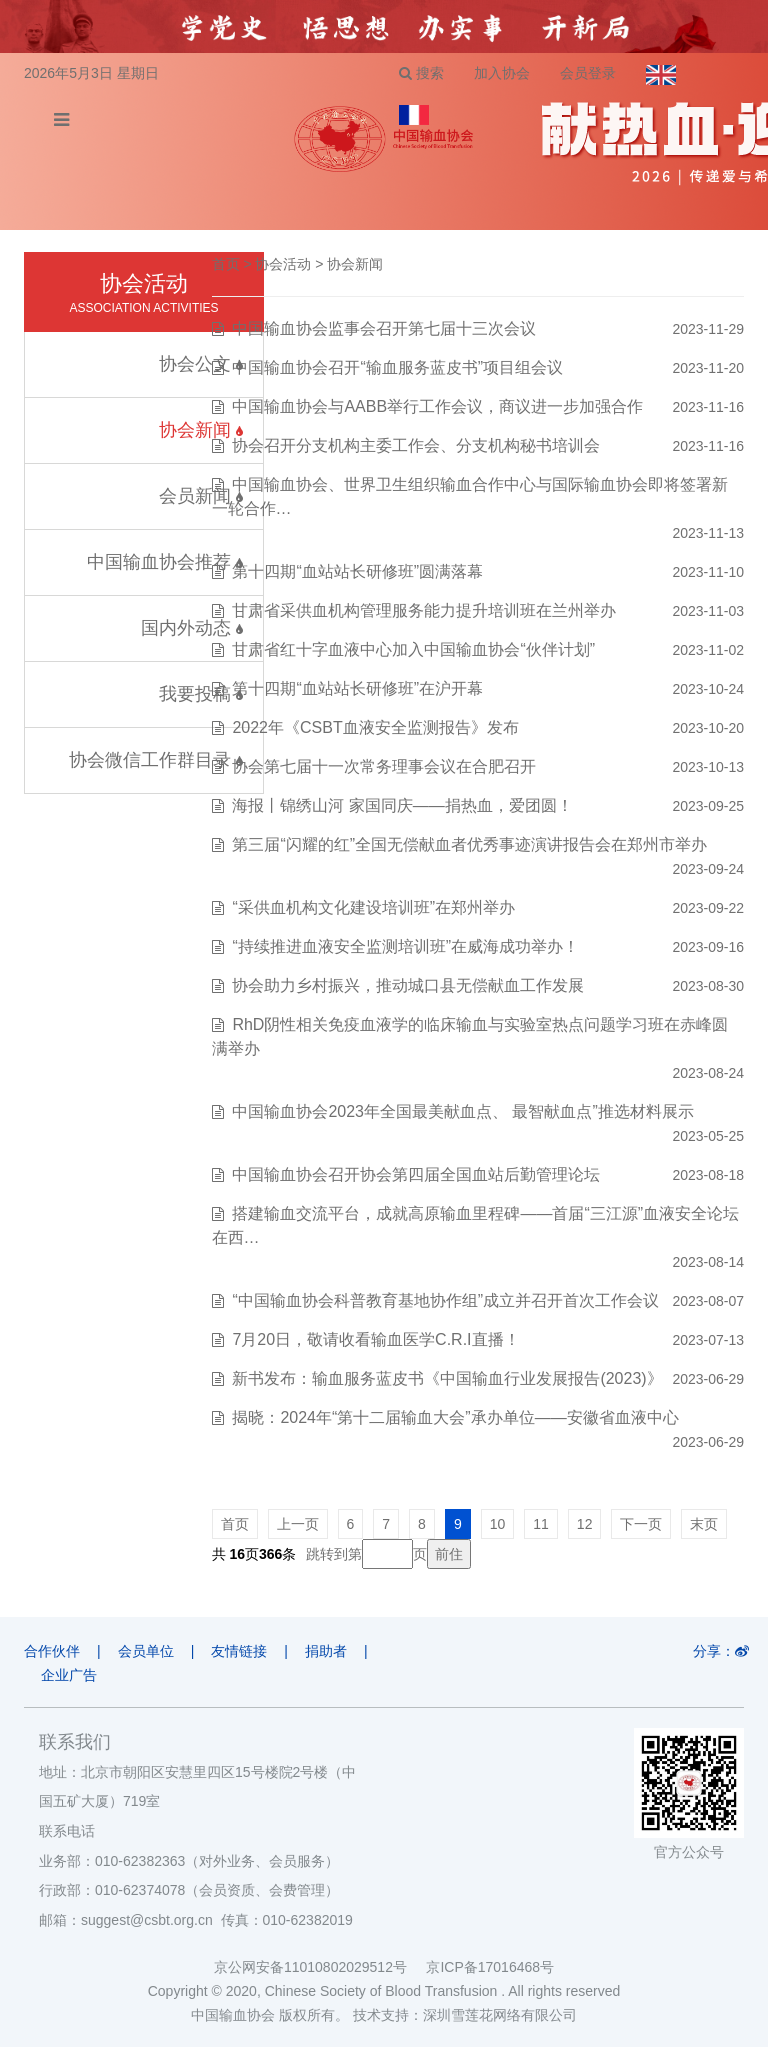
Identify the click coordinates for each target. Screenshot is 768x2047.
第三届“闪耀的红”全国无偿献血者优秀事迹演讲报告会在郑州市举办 (469, 844)
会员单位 (146, 1651)
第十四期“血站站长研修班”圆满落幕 (357, 571)
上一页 (298, 1524)
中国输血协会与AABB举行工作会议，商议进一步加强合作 (437, 406)
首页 (226, 264)
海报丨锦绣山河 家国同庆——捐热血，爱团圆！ (402, 805)
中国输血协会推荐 (165, 562)
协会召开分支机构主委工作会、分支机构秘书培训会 (416, 445)
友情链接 (239, 1651)
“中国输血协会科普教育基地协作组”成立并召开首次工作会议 (445, 1300)
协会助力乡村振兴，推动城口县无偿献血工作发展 (408, 985)
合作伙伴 (52, 1651)
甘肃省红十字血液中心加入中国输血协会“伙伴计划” (413, 649)
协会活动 (283, 264)
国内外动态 (192, 628)
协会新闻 (355, 264)
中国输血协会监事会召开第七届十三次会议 (384, 328)
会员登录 (588, 73)
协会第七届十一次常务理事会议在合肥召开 (384, 766)
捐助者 (326, 1651)
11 (541, 1524)
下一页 (641, 1524)
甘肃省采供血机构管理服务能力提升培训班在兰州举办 (424, 610)
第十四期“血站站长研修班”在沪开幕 (357, 688)
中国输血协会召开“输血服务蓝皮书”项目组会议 (397, 367)
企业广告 (69, 1675)
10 (498, 1524)
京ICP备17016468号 (490, 1967)
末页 (704, 1524)
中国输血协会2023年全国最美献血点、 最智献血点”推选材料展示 (462, 1111)
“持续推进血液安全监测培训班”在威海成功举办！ (405, 946)
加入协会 (502, 73)
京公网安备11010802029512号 (320, 1967)
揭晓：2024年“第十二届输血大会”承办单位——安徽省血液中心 (455, 1417)
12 (585, 1524)
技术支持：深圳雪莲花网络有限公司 (465, 2015)
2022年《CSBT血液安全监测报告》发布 (375, 727)
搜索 (421, 73)
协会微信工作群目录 (156, 760)
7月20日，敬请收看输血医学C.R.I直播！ (375, 1339)
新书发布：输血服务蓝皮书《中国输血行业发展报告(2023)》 (447, 1378)
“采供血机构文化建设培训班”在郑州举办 (373, 907)
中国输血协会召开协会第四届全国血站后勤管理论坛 (416, 1174)
